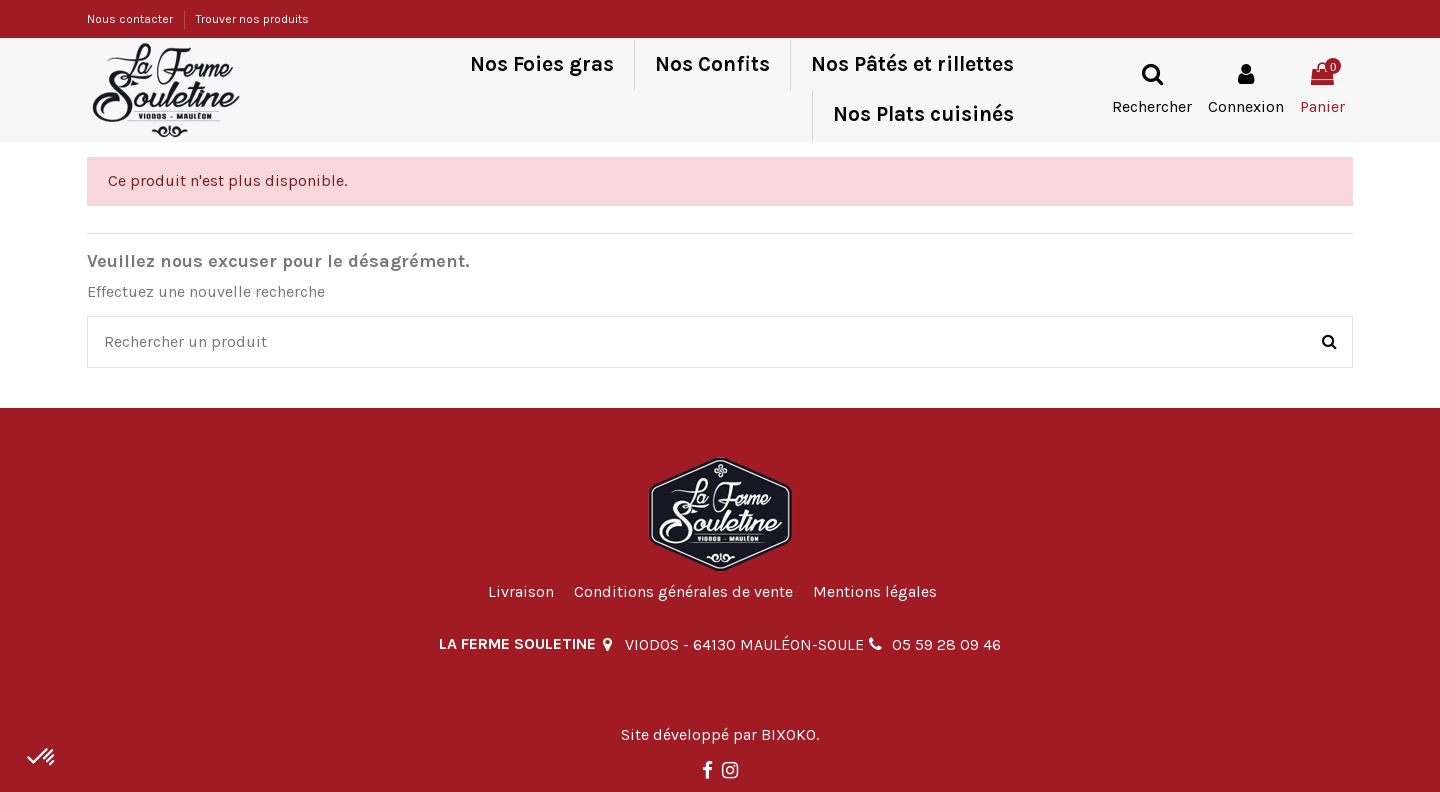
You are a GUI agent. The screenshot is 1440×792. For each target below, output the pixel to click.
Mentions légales (875, 591)
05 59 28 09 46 (946, 644)
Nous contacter (131, 19)
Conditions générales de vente (683, 591)
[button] (42, 758)
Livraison (521, 591)
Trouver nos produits (252, 19)
